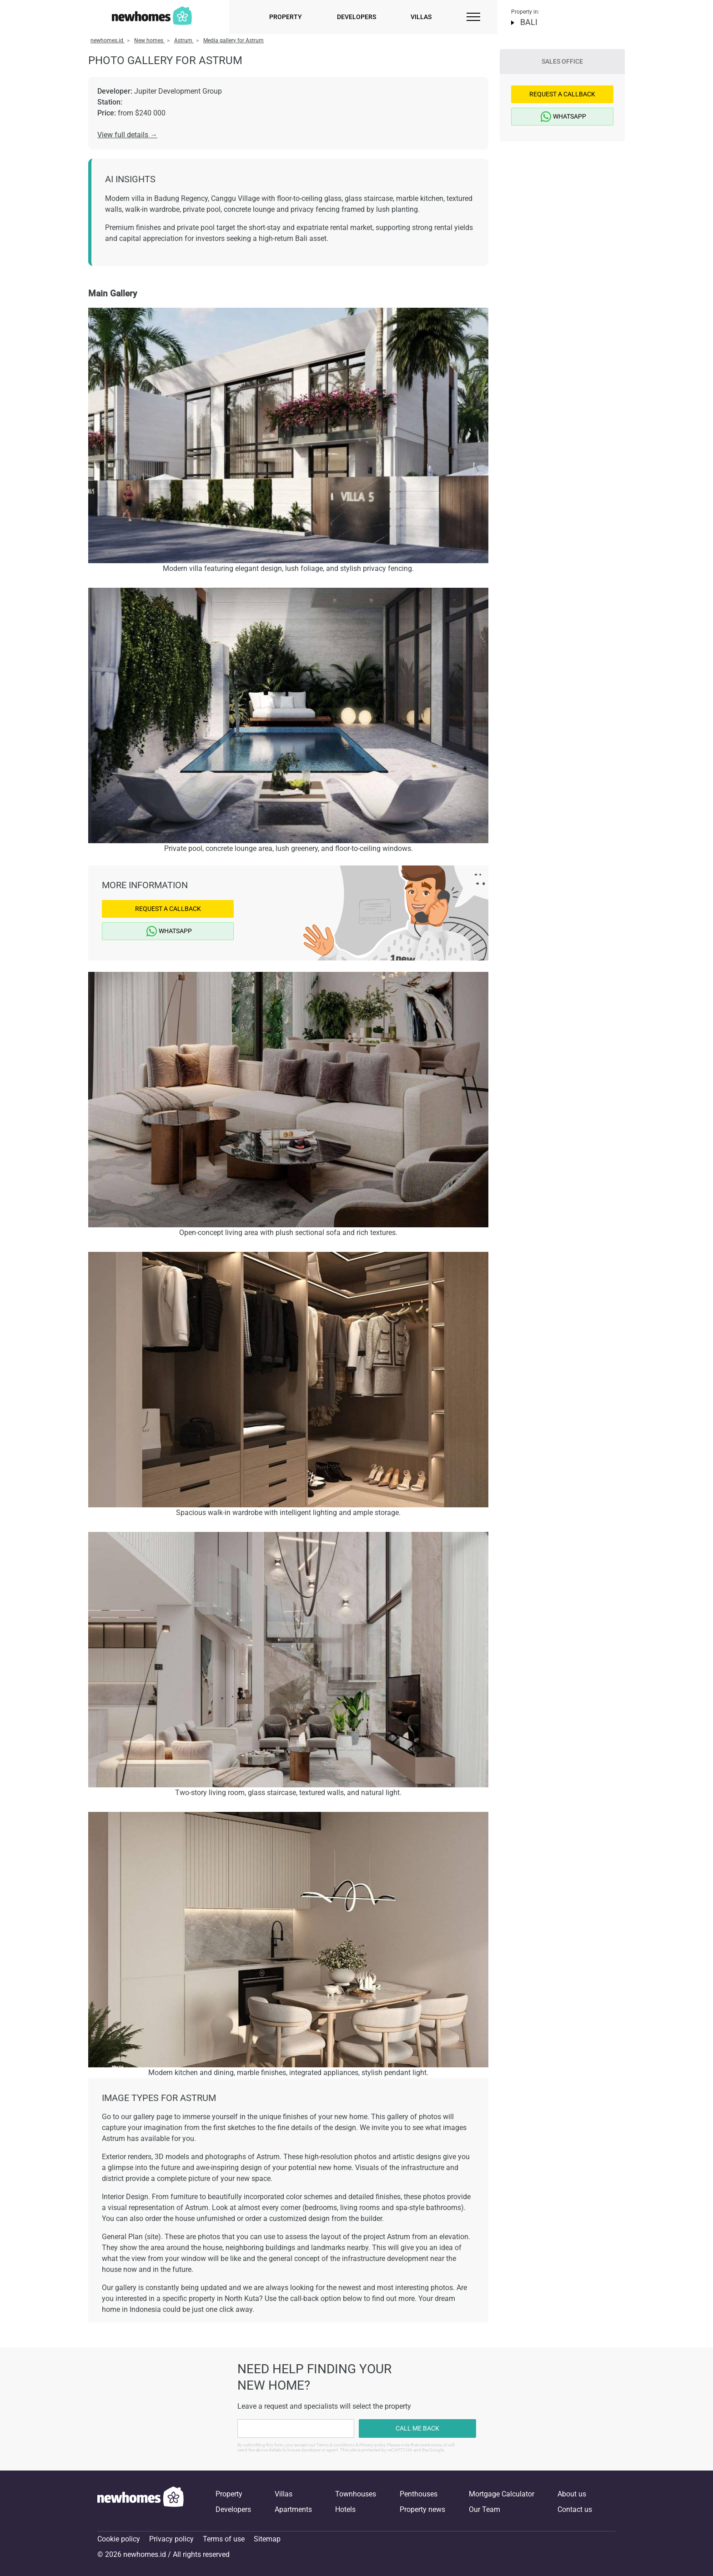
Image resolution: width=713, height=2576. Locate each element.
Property (285, 16)
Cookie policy (118, 2539)
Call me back (417, 2428)
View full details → (127, 134)
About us (571, 2494)
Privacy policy (171, 2539)
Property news (422, 2509)
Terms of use (224, 2539)
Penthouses (418, 2494)
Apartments (293, 2509)
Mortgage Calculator (501, 2494)
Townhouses (355, 2494)
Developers (356, 16)
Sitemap (267, 2539)
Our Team (484, 2509)
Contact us (574, 2509)
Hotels (345, 2509)
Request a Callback (168, 908)
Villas (421, 16)
